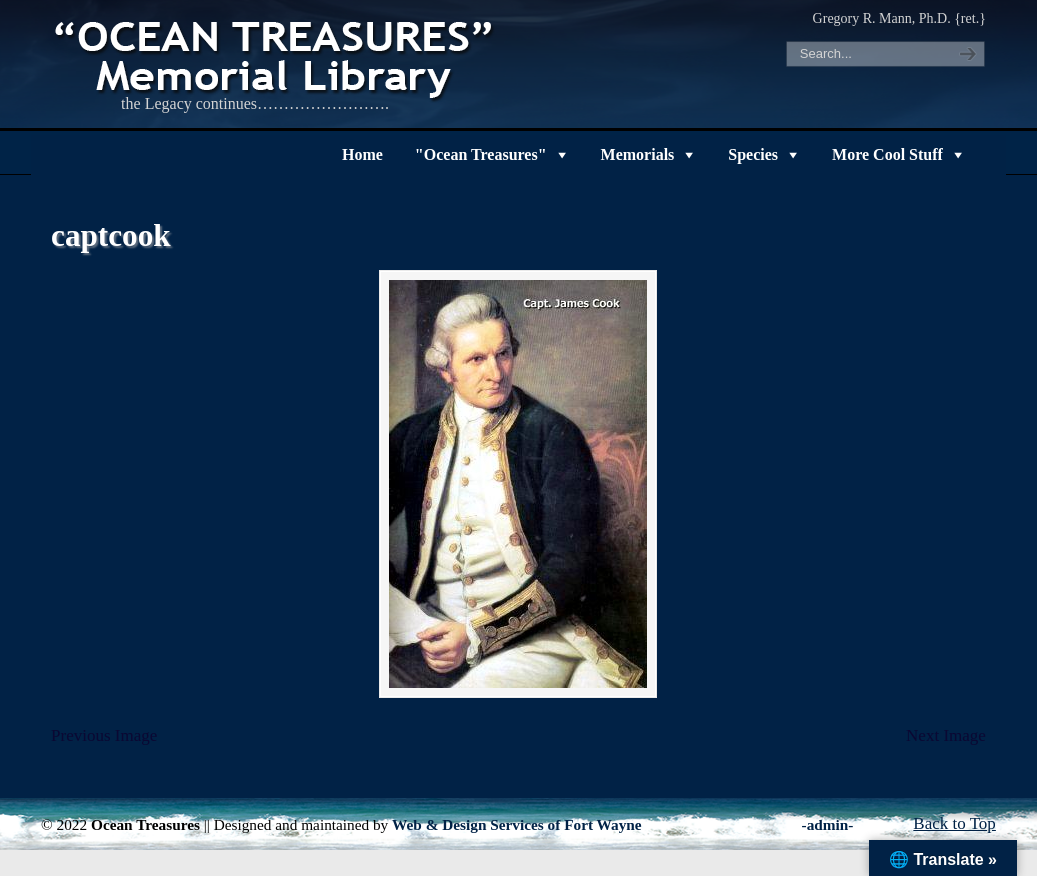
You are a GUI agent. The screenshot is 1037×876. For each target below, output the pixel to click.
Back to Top (954, 823)
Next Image (946, 735)
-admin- (828, 824)
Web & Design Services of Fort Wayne (517, 824)
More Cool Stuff (887, 154)
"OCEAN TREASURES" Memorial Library (276, 56)
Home (362, 154)
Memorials (638, 154)
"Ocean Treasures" (481, 154)
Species (753, 154)
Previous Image (104, 735)
